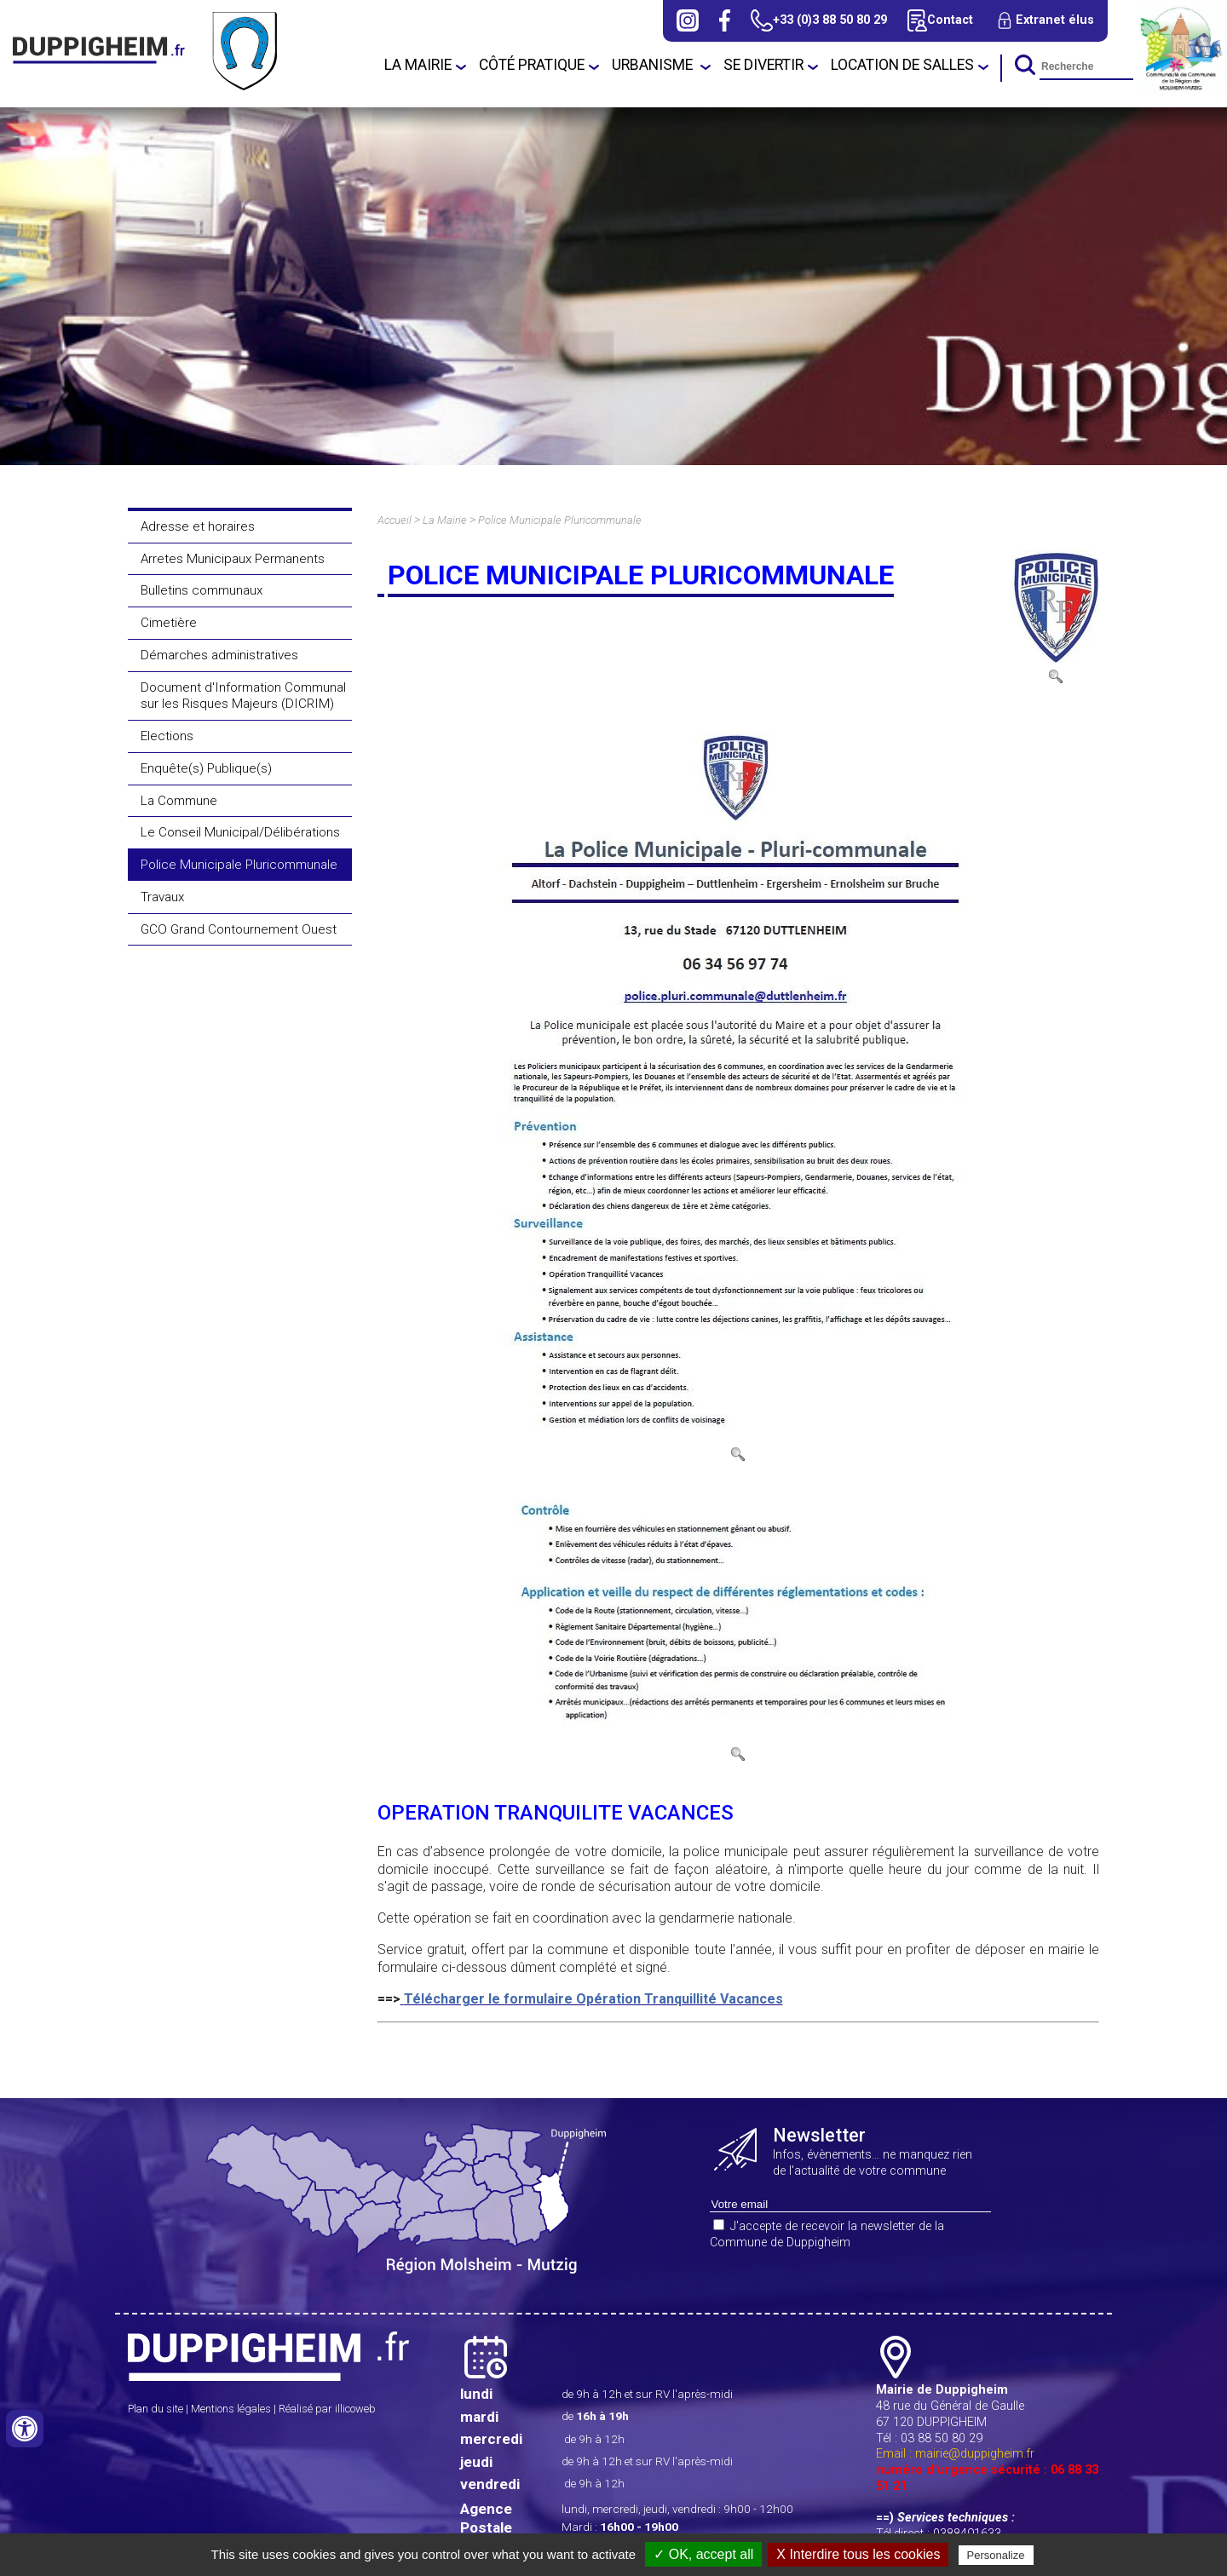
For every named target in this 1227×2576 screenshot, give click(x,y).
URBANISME (654, 64)
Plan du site (155, 2408)
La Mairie (418, 64)
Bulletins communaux (201, 590)
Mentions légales (231, 2408)
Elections (167, 736)
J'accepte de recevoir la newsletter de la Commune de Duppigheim (827, 2234)
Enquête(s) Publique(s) (206, 768)
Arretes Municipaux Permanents (233, 558)
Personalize (996, 2555)
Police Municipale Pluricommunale (239, 864)
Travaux (162, 897)
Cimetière (169, 622)
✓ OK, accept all (703, 2554)
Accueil (394, 520)
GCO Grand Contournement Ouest (239, 929)
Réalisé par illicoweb (327, 2408)
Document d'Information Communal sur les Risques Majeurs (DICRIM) (243, 696)
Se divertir (763, 64)
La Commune (179, 800)
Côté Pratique (532, 64)
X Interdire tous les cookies (858, 2554)
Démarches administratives (219, 655)
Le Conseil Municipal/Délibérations (240, 832)
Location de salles (902, 64)
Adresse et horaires (198, 526)
